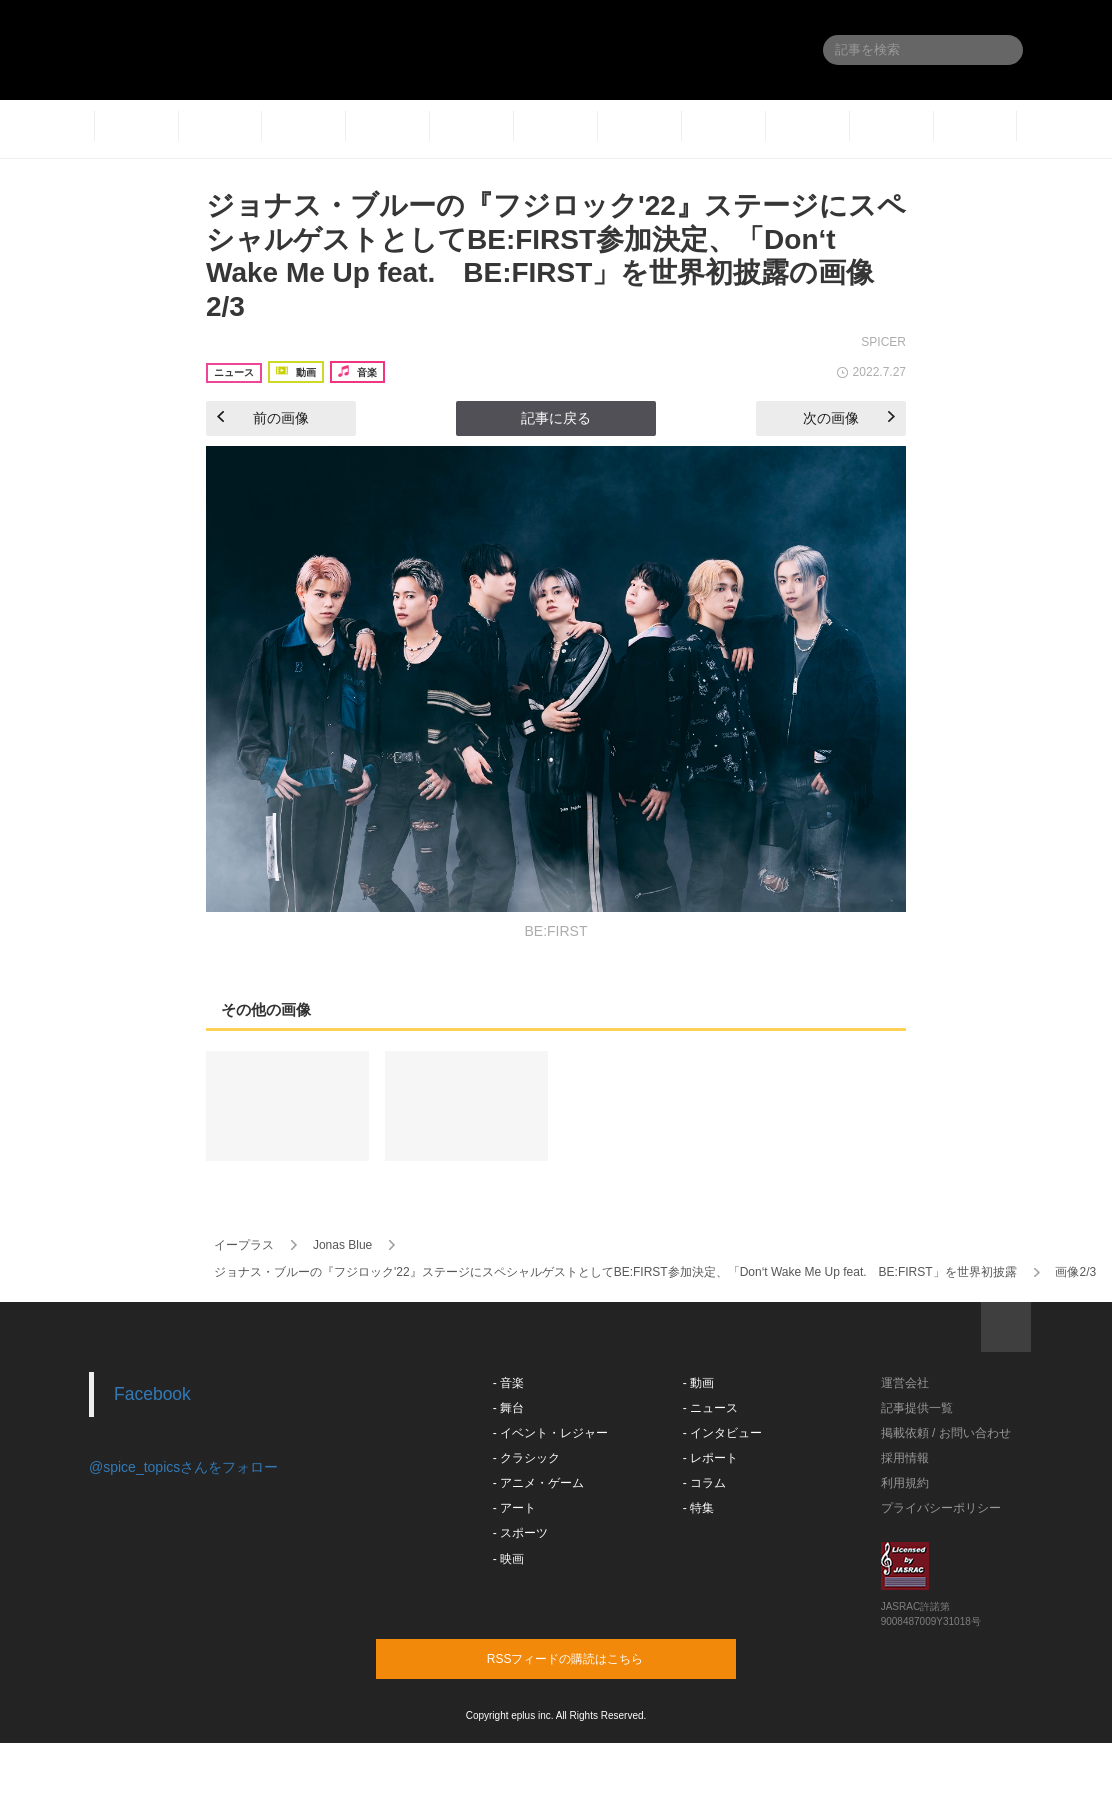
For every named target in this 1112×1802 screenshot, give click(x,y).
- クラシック (526, 1458)
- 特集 (698, 1508)
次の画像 (849, 418)
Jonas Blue (342, 1245)
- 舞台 (508, 1408)
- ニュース (710, 1408)
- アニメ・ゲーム (538, 1483)
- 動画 (698, 1383)
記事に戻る (556, 418)
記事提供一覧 (917, 1408)
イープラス (244, 1245)
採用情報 (905, 1458)
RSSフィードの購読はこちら (594, 1658)
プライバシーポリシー (941, 1508)
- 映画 (508, 1559)
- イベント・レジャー (550, 1433)
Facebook (152, 1394)
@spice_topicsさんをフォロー (183, 1467)
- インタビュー (722, 1433)
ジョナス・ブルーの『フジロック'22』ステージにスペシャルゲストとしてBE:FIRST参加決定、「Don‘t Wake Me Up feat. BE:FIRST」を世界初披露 (615, 1272)
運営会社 (905, 1383)
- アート (514, 1508)
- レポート (710, 1458)
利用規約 (905, 1483)
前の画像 (263, 418)
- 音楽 (508, 1383)
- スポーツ (520, 1533)
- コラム (704, 1483)
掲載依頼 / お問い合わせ (946, 1433)
